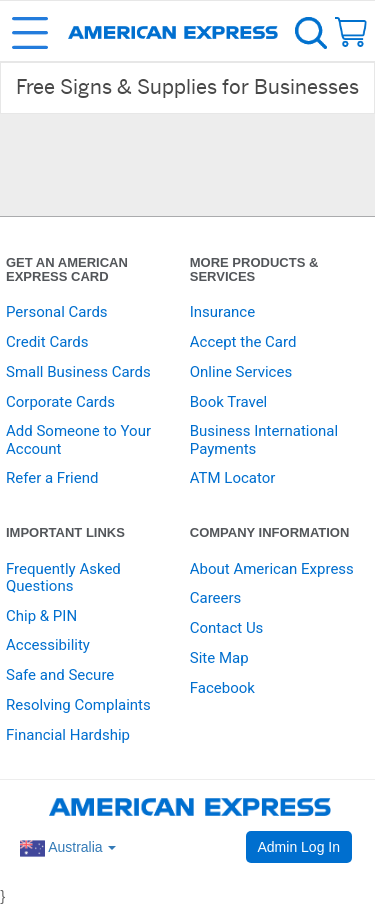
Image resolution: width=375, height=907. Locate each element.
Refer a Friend (52, 478)
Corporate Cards (60, 402)
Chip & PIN (41, 616)
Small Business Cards (78, 372)
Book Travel (229, 402)
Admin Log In (299, 847)
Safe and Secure (60, 675)
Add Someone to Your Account (78, 439)
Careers (216, 598)
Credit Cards (47, 342)
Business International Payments (264, 439)
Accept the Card (243, 342)
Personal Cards (57, 312)
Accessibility (48, 645)
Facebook (222, 688)
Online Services (241, 372)
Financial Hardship (68, 735)
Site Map (219, 658)
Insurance (222, 312)
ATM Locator (233, 478)
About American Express (272, 569)
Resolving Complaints (78, 705)
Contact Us (227, 628)
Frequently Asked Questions (63, 577)
